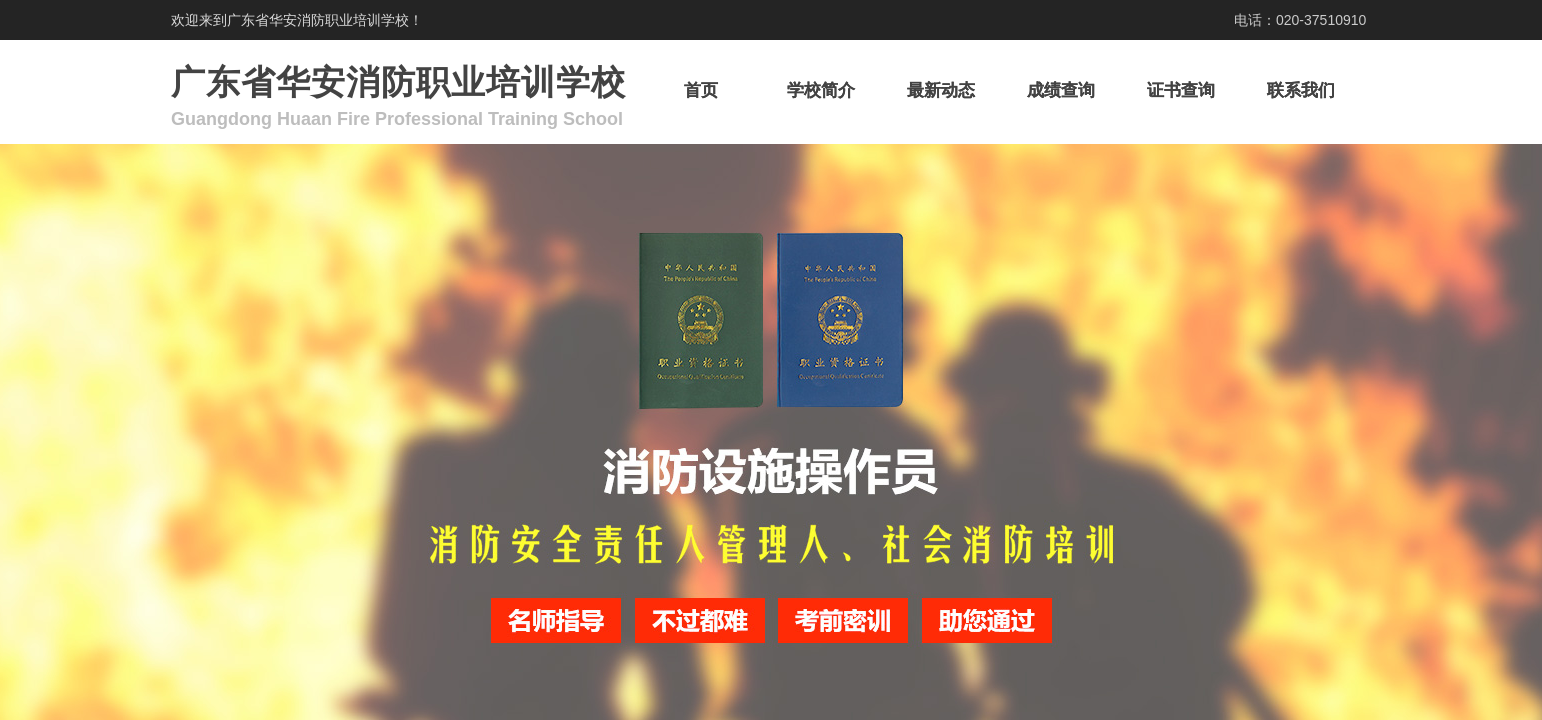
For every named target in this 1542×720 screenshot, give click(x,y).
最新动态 (941, 90)
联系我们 (1301, 90)
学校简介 (821, 90)
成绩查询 (1061, 90)
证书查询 (1181, 90)
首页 (701, 90)
